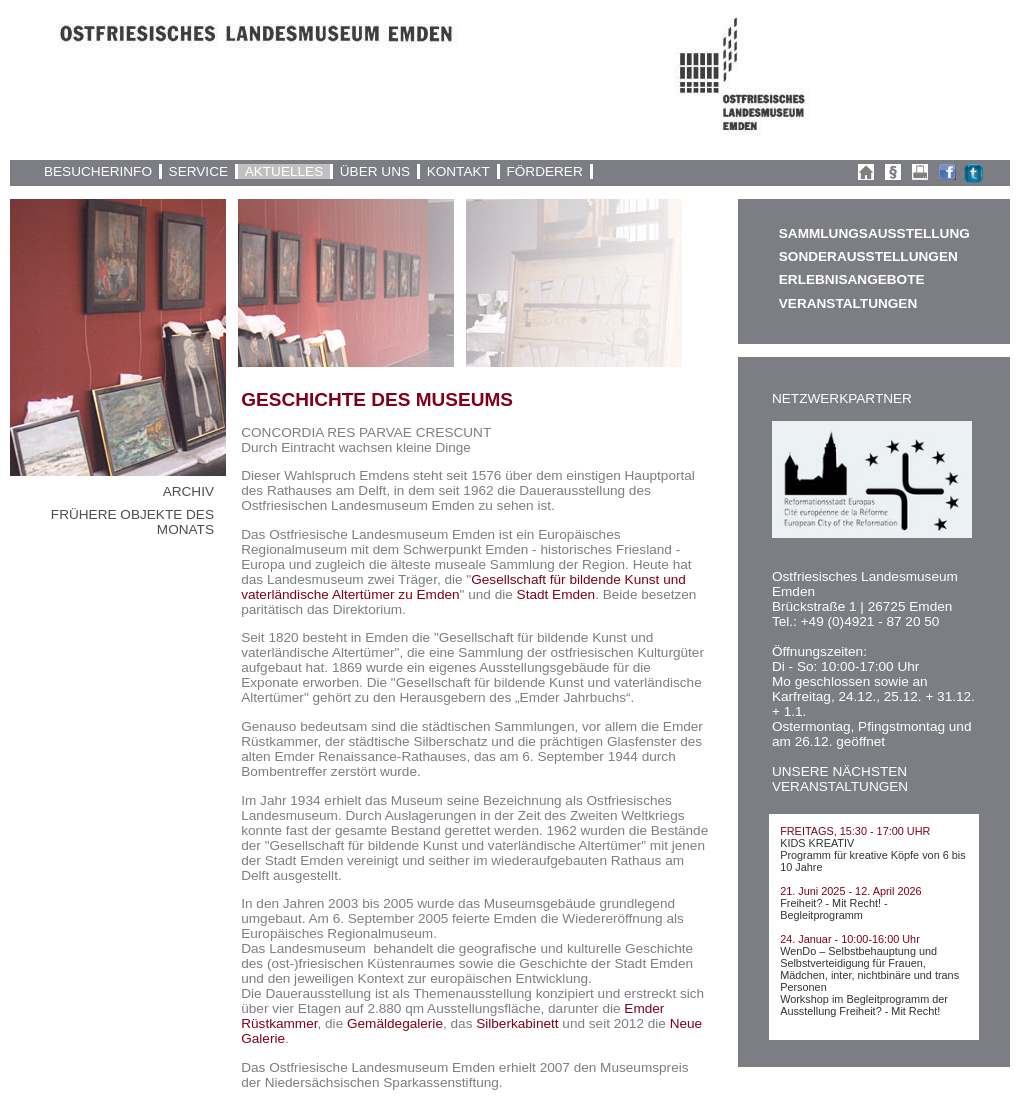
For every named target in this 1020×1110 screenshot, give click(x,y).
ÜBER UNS (375, 171)
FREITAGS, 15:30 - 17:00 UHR (855, 831)
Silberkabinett (517, 1023)
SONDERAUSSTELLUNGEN (868, 256)
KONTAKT (458, 171)
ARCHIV (188, 491)
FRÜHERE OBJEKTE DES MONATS (132, 522)
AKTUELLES (284, 171)
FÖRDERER (544, 171)
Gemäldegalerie (395, 1023)
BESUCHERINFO (98, 171)
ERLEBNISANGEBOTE (852, 279)
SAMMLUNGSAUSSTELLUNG (874, 233)
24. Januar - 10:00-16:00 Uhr (850, 939)
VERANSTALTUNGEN (848, 303)
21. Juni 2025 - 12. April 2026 (850, 891)
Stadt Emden (556, 594)
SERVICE (198, 171)
